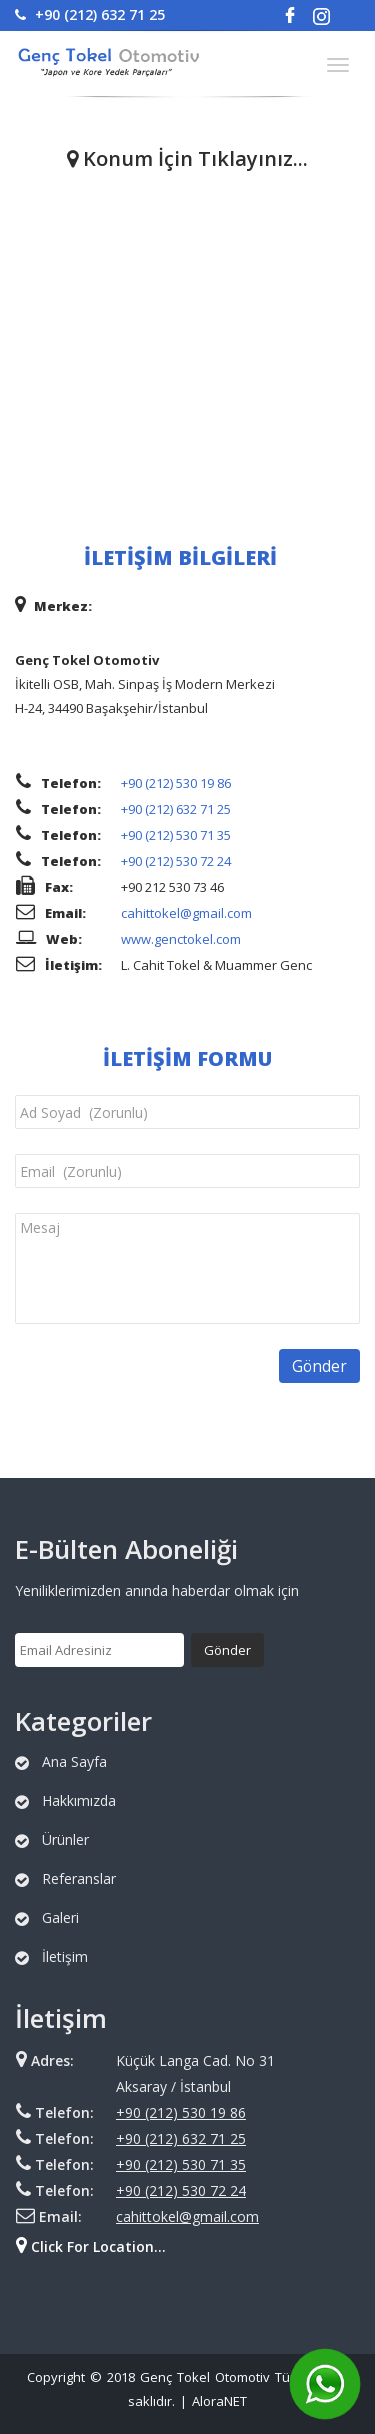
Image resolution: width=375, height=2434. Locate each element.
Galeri (60, 1917)
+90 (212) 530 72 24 (176, 861)
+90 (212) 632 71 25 (90, 14)
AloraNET (219, 2401)
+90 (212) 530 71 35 (176, 835)
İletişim (65, 1956)
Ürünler (65, 1839)
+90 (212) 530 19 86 (176, 783)
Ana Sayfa (74, 1761)
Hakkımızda (79, 1800)
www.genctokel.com (181, 939)
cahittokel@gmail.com (186, 913)
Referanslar (79, 1878)
